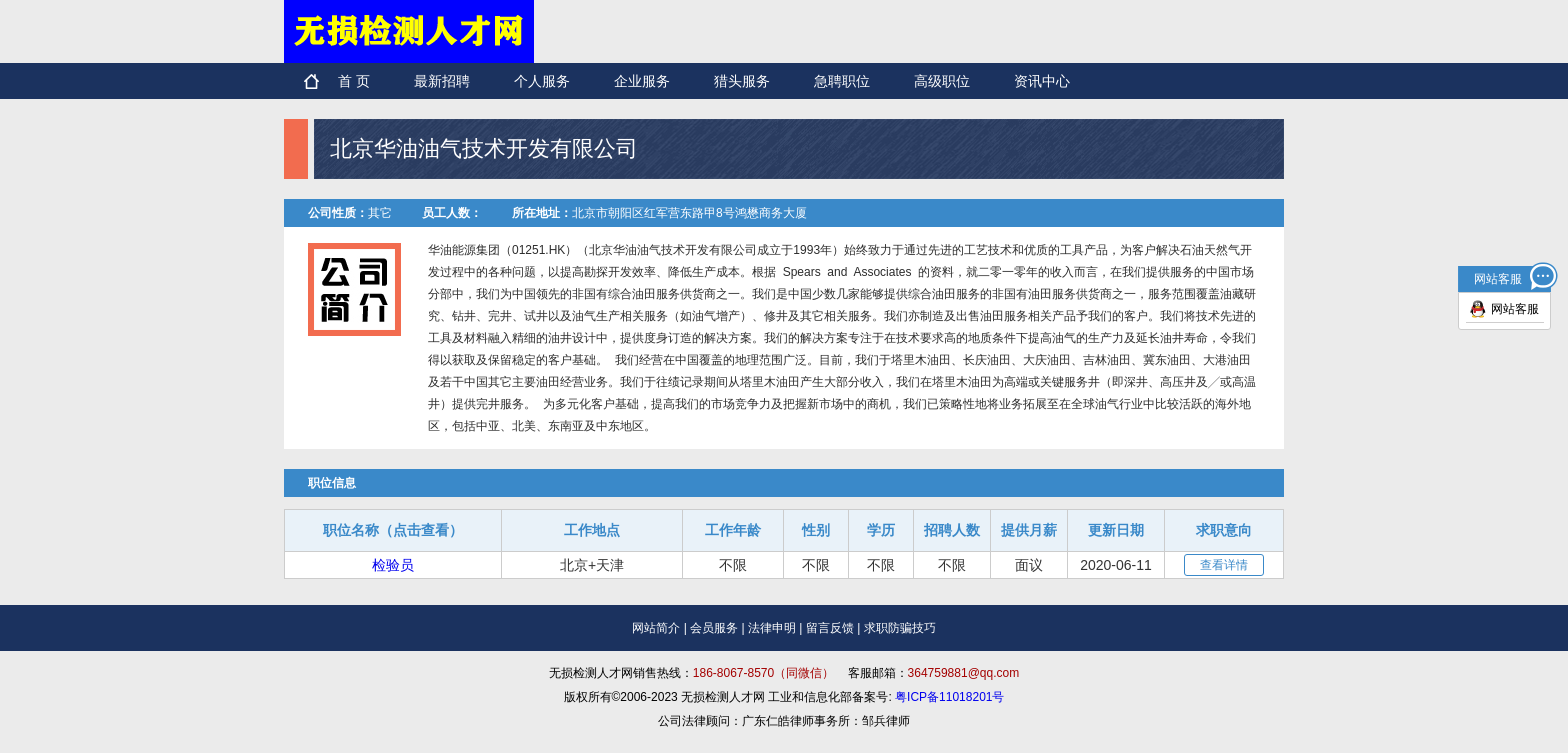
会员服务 (714, 628)
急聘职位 (842, 81)
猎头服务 (742, 81)
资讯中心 (1042, 81)
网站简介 (656, 628)
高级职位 (942, 81)
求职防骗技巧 (900, 628)
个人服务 (542, 81)
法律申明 (772, 628)
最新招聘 (442, 81)
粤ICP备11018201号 (949, 697)
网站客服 (1515, 309)
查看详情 (1224, 565)
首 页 (354, 81)
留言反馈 (830, 628)
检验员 (393, 565)
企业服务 (642, 81)
